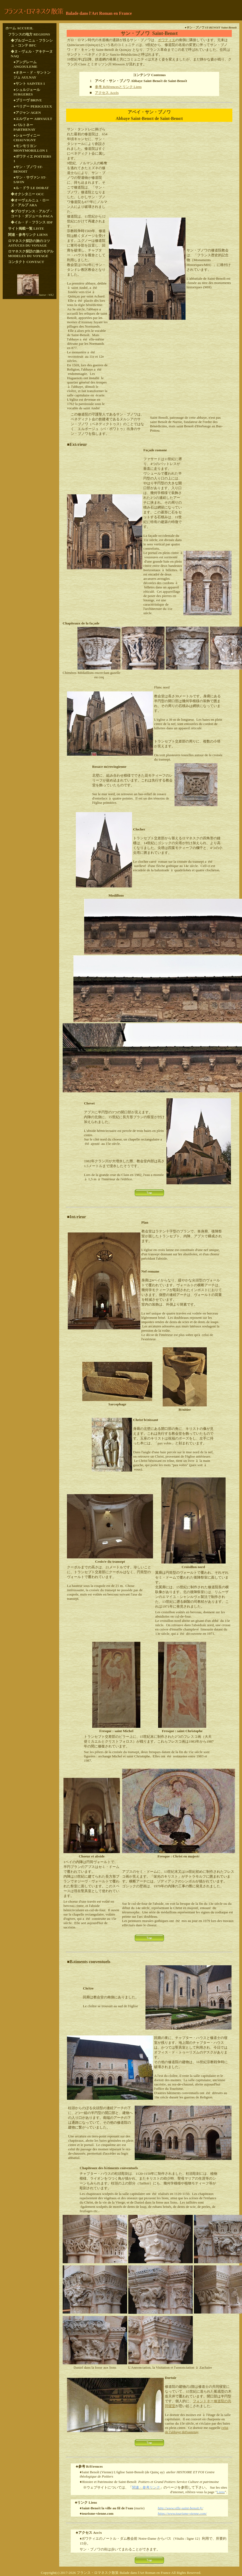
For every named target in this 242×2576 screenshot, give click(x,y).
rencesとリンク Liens (126, 87)
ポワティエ (166, 40)
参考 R (100, 87)
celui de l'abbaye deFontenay (196, 2430)
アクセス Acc (105, 93)
